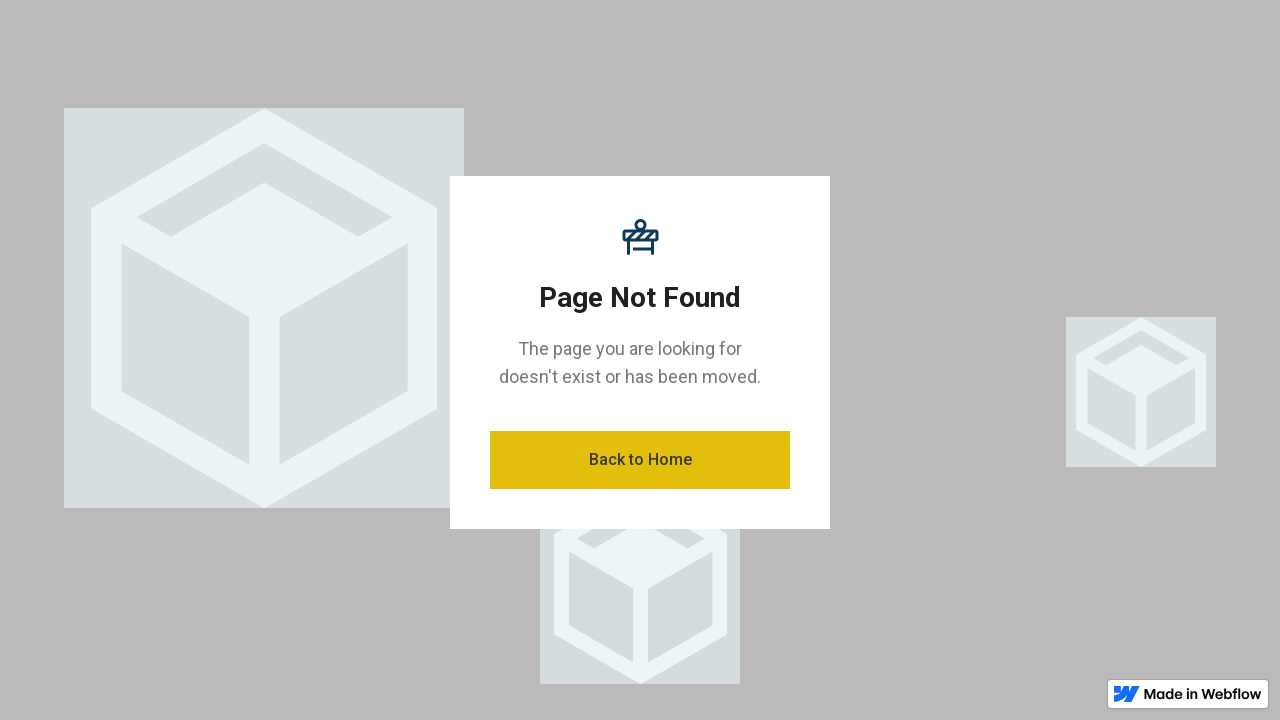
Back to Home (640, 459)
